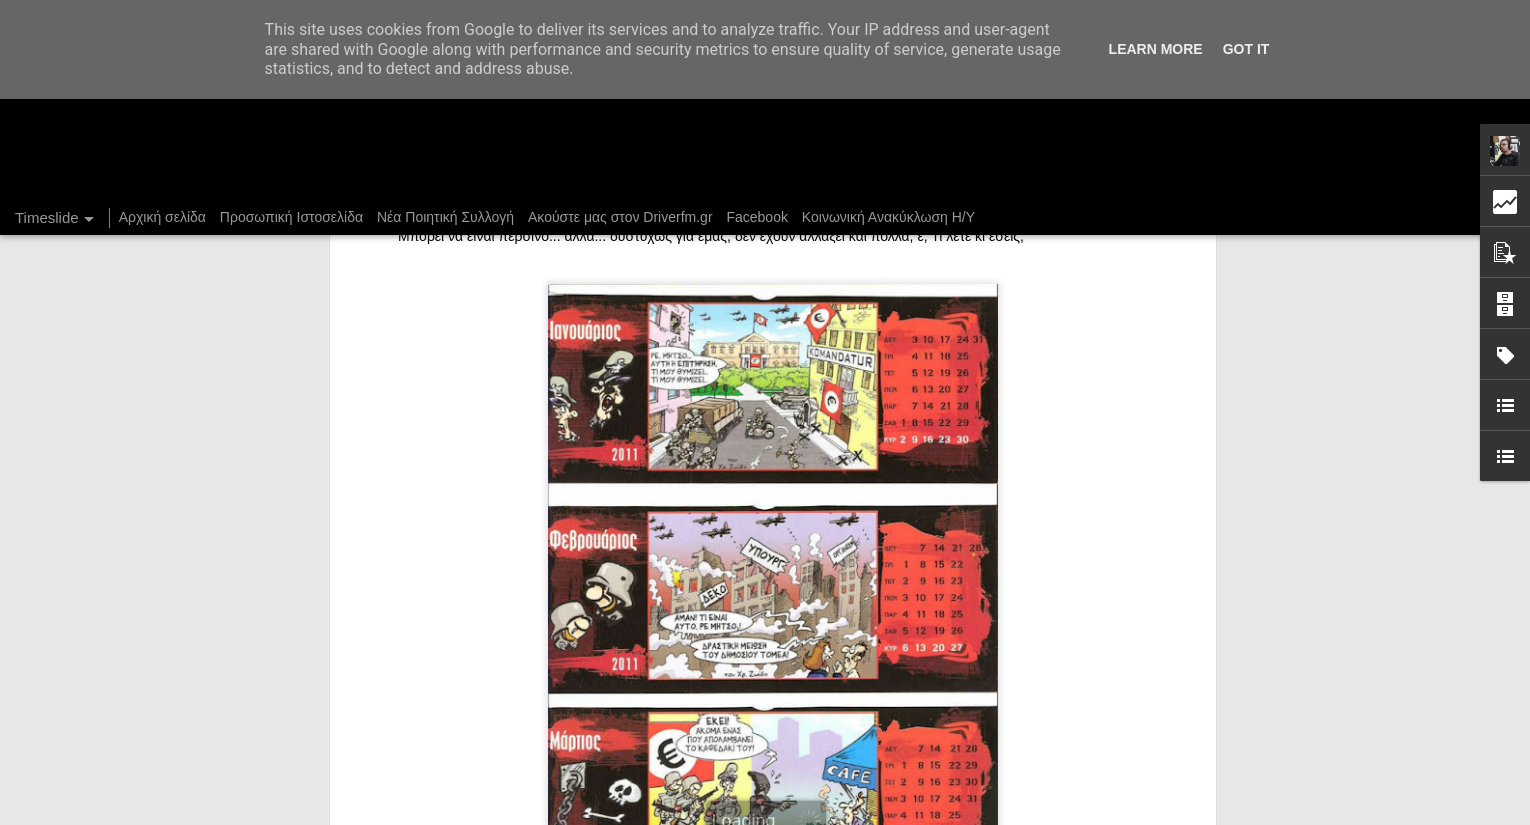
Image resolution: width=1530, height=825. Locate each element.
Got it (1246, 49)
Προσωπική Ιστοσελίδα (291, 217)
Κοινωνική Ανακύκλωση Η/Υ (888, 217)
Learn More (1156, 49)
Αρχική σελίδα (162, 217)
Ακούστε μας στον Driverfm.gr (620, 217)
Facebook (756, 217)
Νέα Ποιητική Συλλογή (445, 217)
